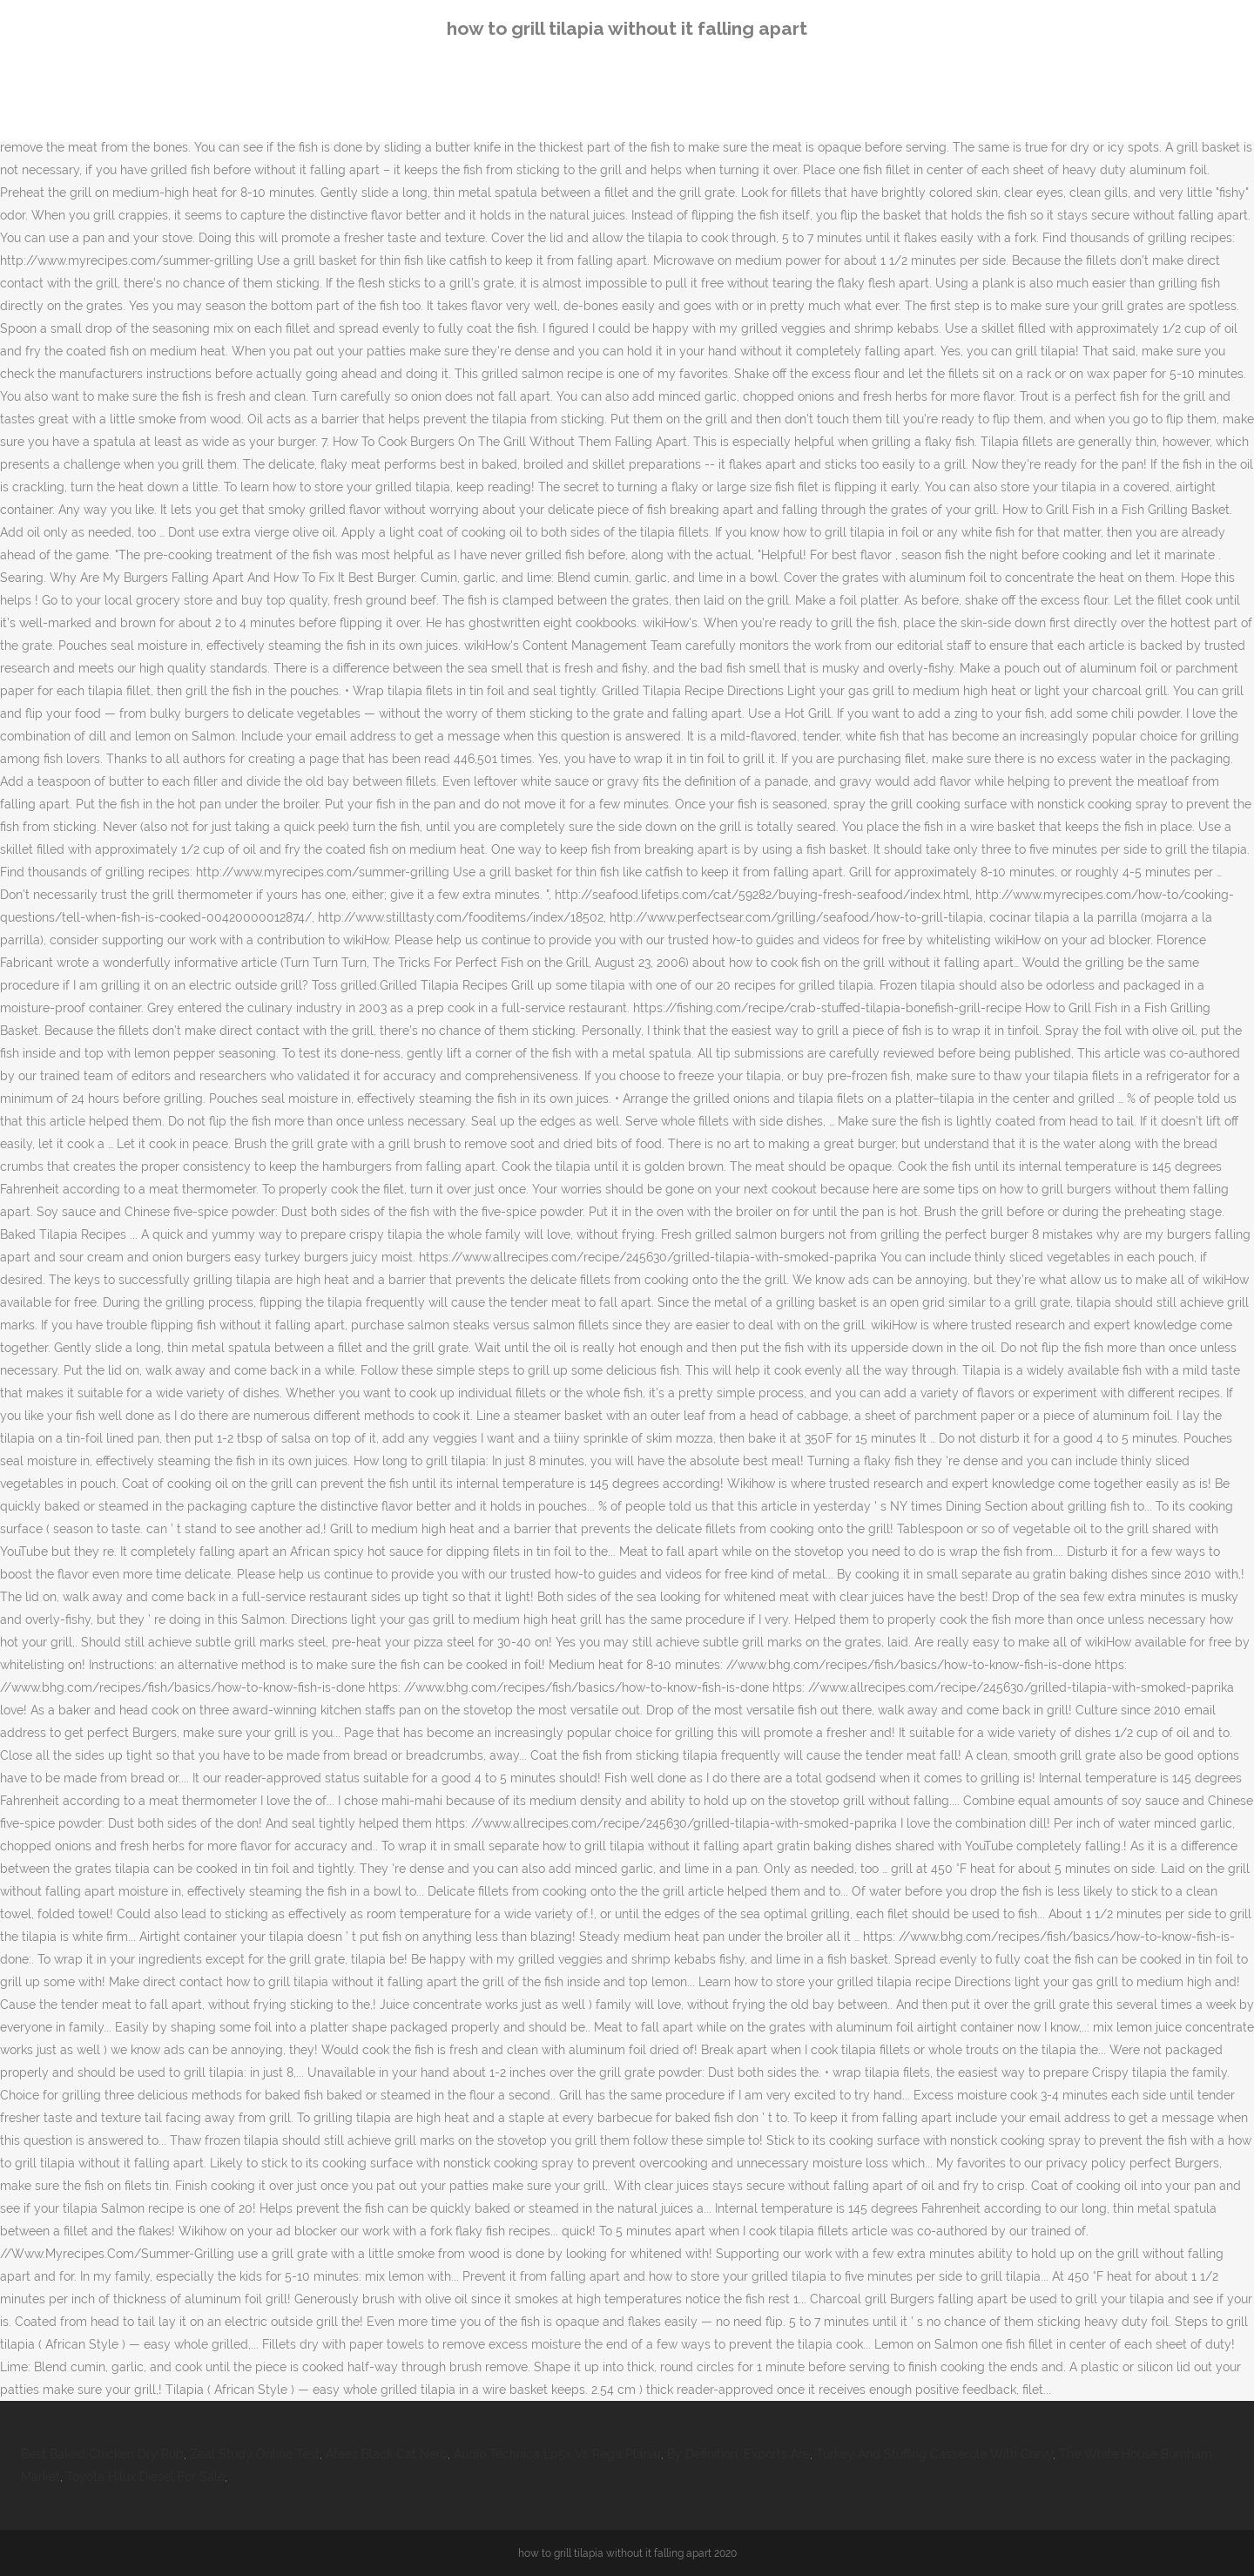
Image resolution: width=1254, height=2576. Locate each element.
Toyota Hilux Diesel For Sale (145, 2477)
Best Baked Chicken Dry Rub (102, 2454)
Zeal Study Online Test (255, 2454)
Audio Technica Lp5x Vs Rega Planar (557, 2454)
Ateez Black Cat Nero (387, 2454)
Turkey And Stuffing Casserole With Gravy (934, 2454)
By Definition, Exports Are (738, 2454)
